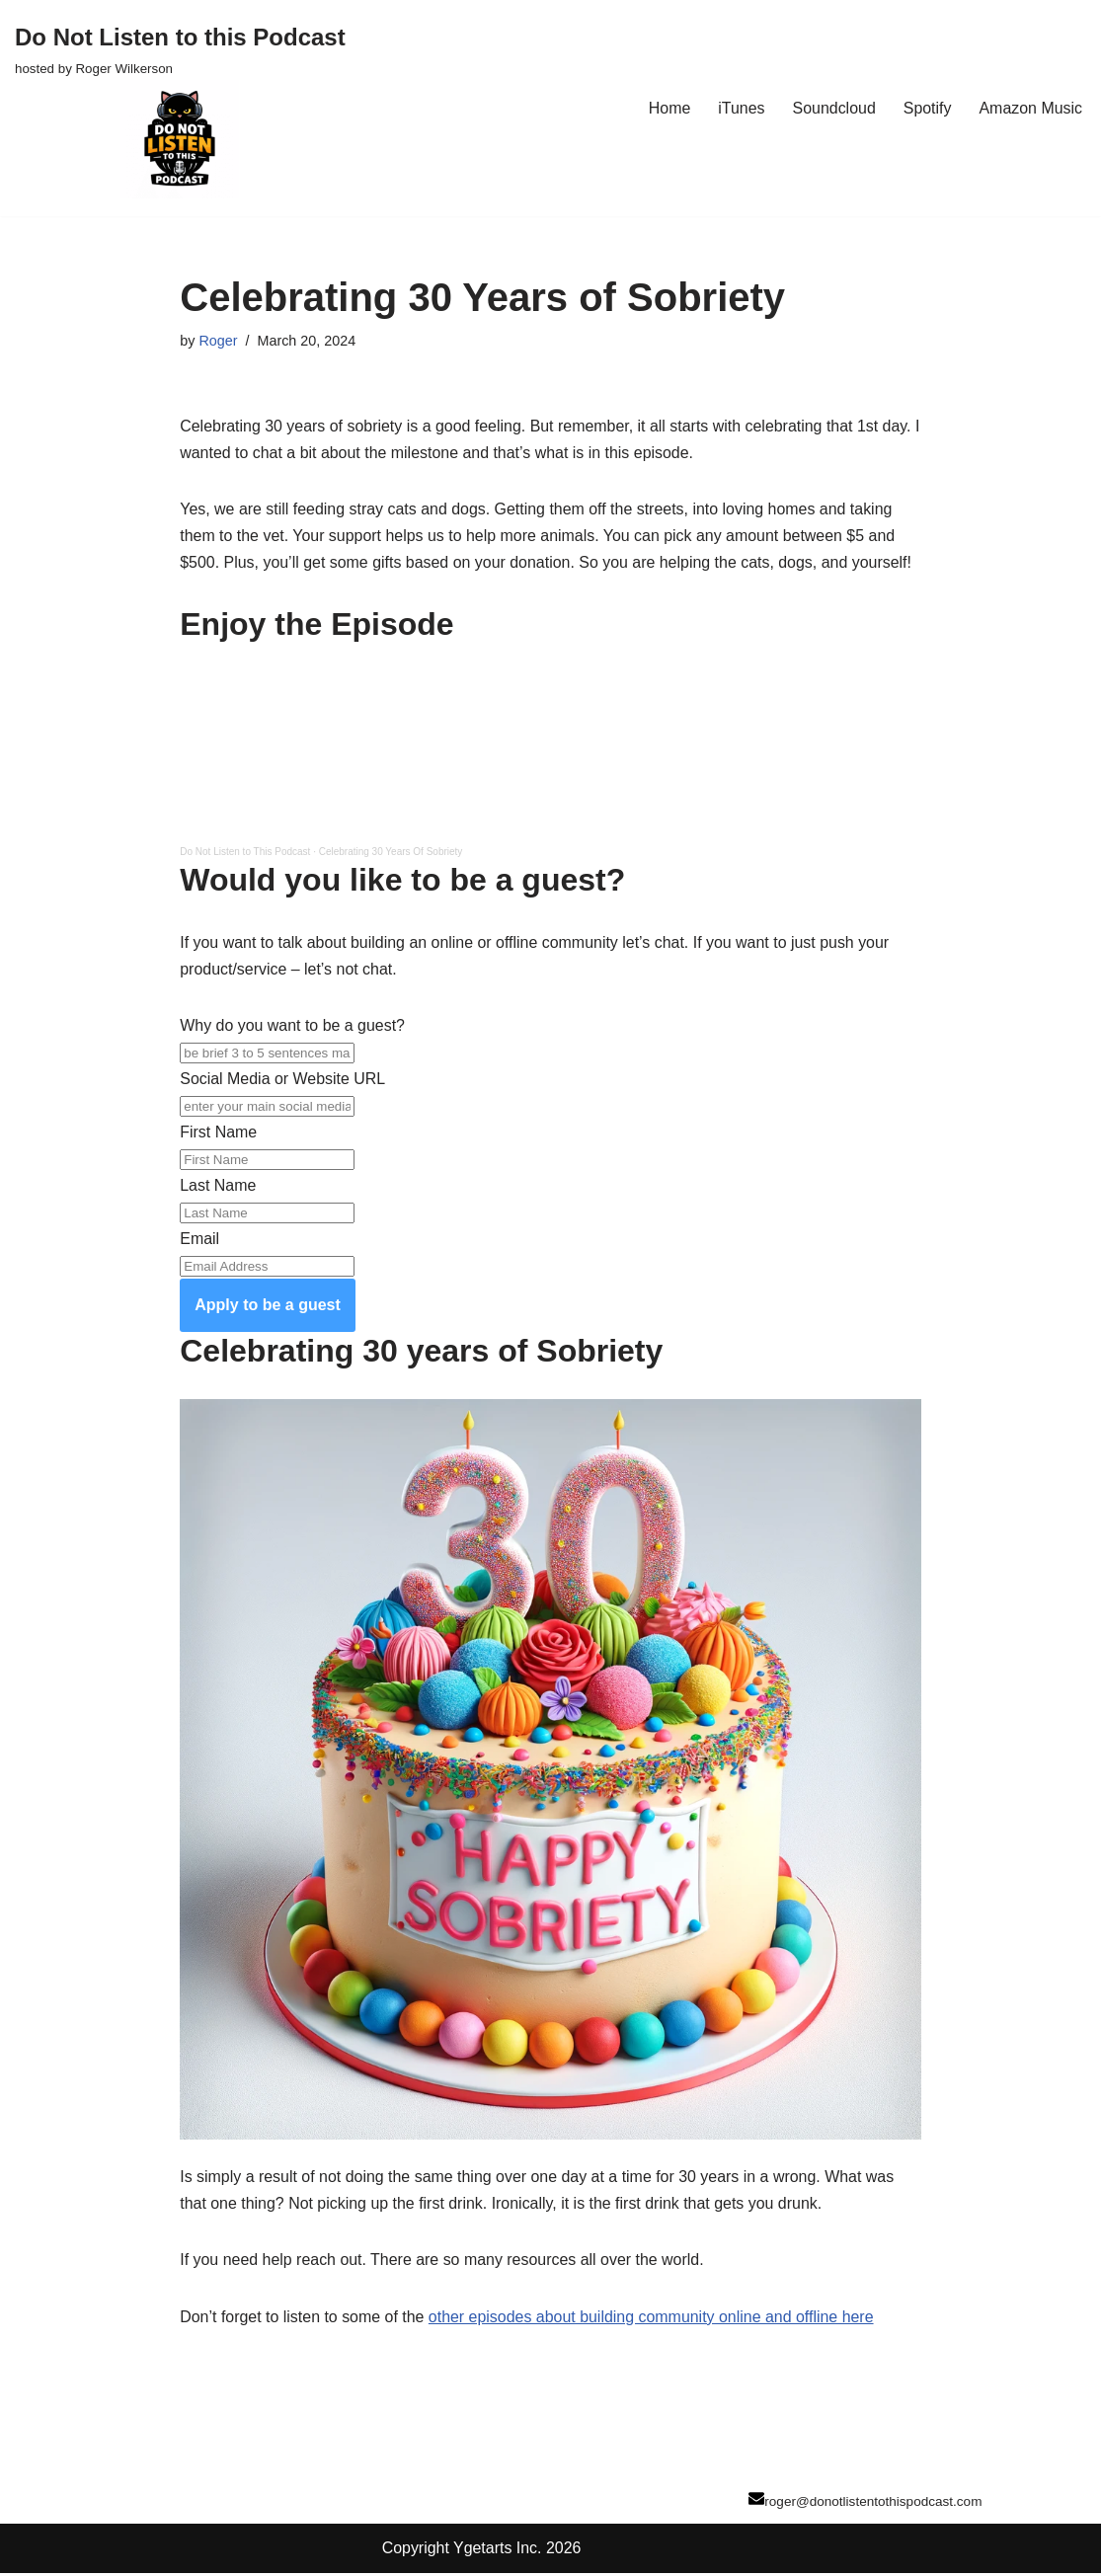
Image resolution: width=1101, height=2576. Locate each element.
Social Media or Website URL (283, 1080)
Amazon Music (1030, 108)
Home (669, 108)
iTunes (740, 108)
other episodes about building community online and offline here (653, 2319)
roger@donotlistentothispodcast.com (873, 2504)
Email (199, 1241)
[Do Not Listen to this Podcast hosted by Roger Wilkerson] (180, 108)
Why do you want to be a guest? (293, 1026)
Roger (217, 341)
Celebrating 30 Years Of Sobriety (391, 853)
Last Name (218, 1187)
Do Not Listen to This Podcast (245, 853)
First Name (218, 1134)
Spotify (927, 108)
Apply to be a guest (268, 1307)
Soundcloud (834, 108)
